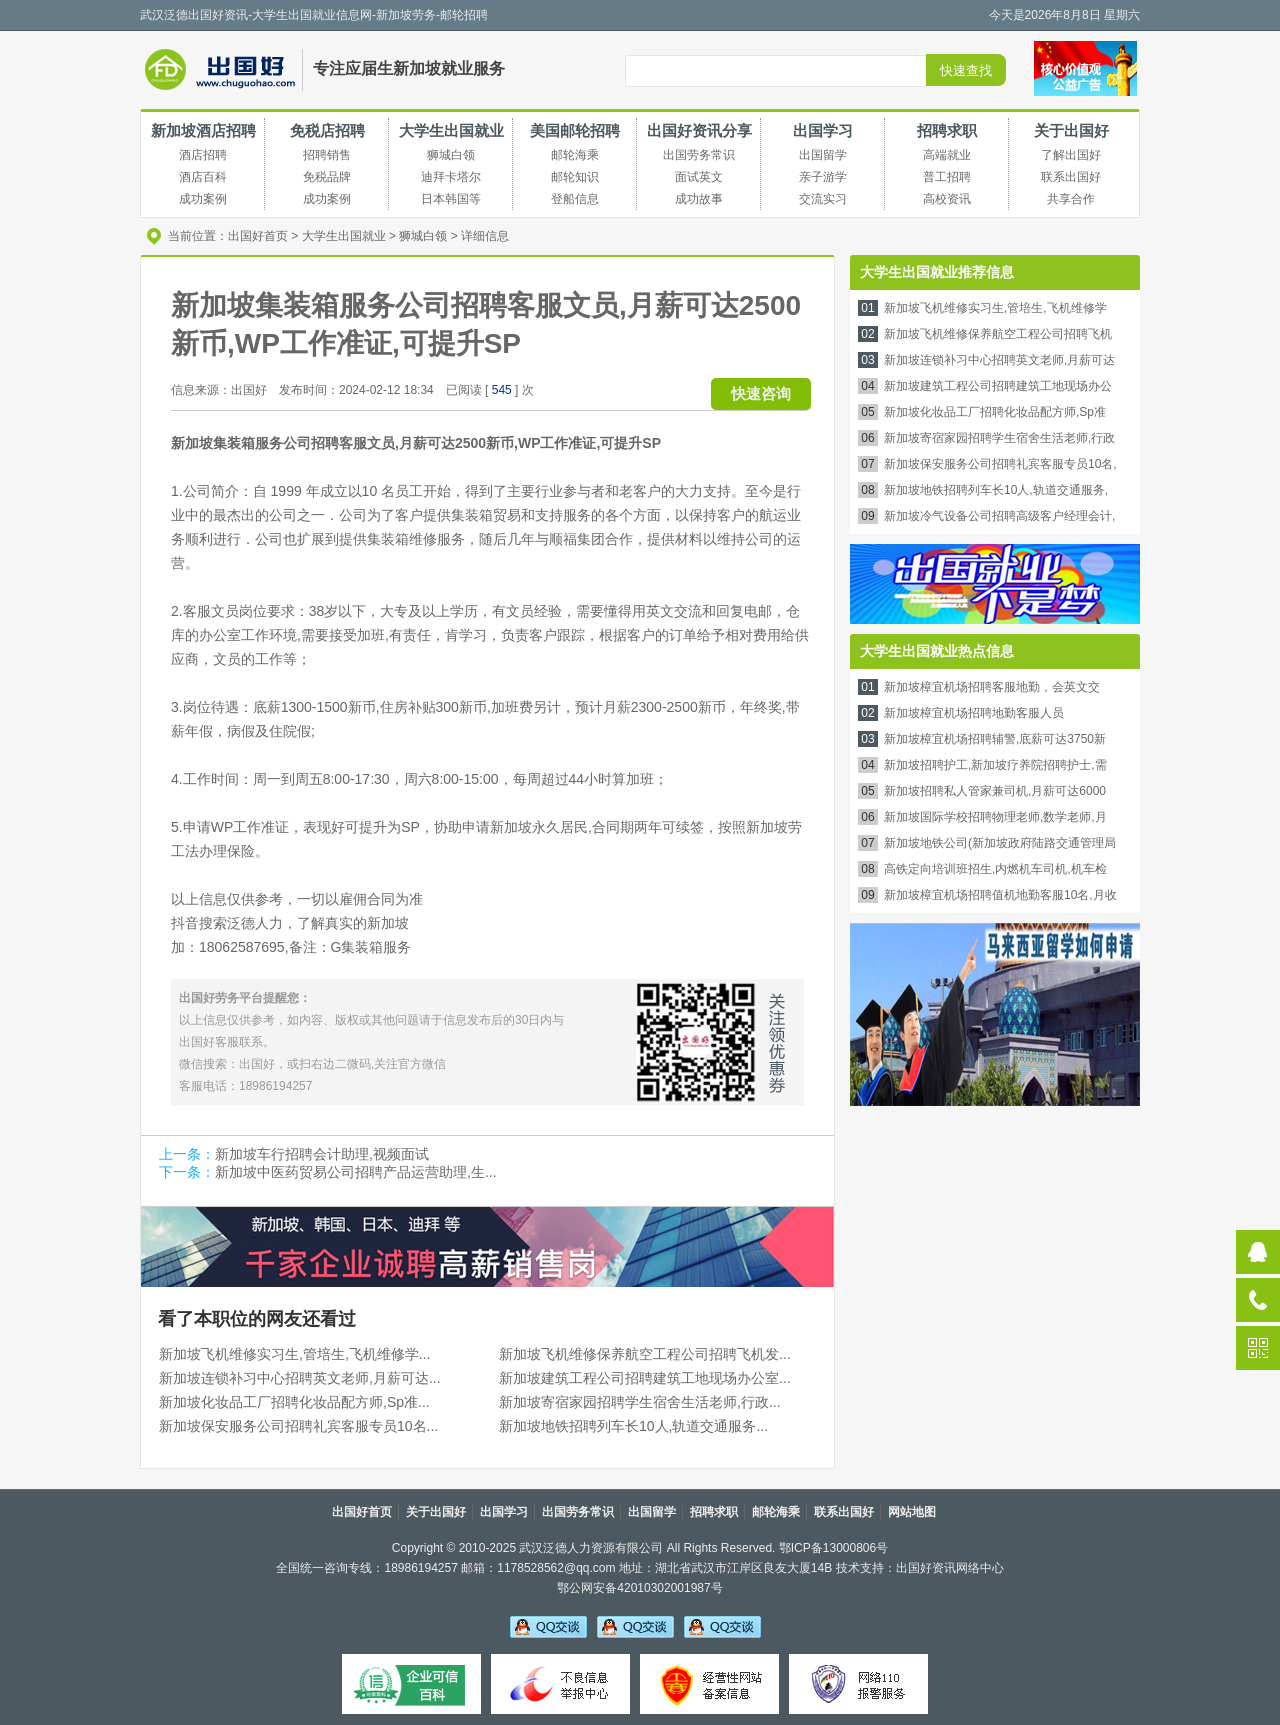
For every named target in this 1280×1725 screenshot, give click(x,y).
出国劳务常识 (578, 1512)
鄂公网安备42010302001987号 (639, 1588)
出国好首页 (258, 236)
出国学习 (823, 130)
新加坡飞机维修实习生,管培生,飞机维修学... (294, 1354)
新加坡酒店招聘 (203, 130)
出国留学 (652, 1512)
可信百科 (411, 1684)
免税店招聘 (327, 130)
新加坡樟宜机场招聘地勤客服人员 (974, 713)
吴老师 (548, 1626)
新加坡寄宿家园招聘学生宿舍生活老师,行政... (640, 1402)
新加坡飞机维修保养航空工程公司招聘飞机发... (645, 1354)
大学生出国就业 (451, 130)
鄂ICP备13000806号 (833, 1548)
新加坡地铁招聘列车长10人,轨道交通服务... (633, 1426)
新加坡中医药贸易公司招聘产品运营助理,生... (356, 1172)
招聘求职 (947, 130)
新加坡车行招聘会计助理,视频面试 (322, 1154)
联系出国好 (844, 1512)
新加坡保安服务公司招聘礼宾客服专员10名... (298, 1426)
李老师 (635, 1626)
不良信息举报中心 (560, 1684)
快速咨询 (761, 393)
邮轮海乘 (776, 1512)
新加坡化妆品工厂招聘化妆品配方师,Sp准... (294, 1402)
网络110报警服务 (858, 1684)
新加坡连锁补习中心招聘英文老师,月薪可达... (300, 1378)
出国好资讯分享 (699, 130)
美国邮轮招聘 (575, 130)
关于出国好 (1071, 130)
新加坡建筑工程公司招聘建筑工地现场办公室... (645, 1378)
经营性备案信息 (709, 1684)
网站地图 (912, 1512)
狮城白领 (423, 236)
